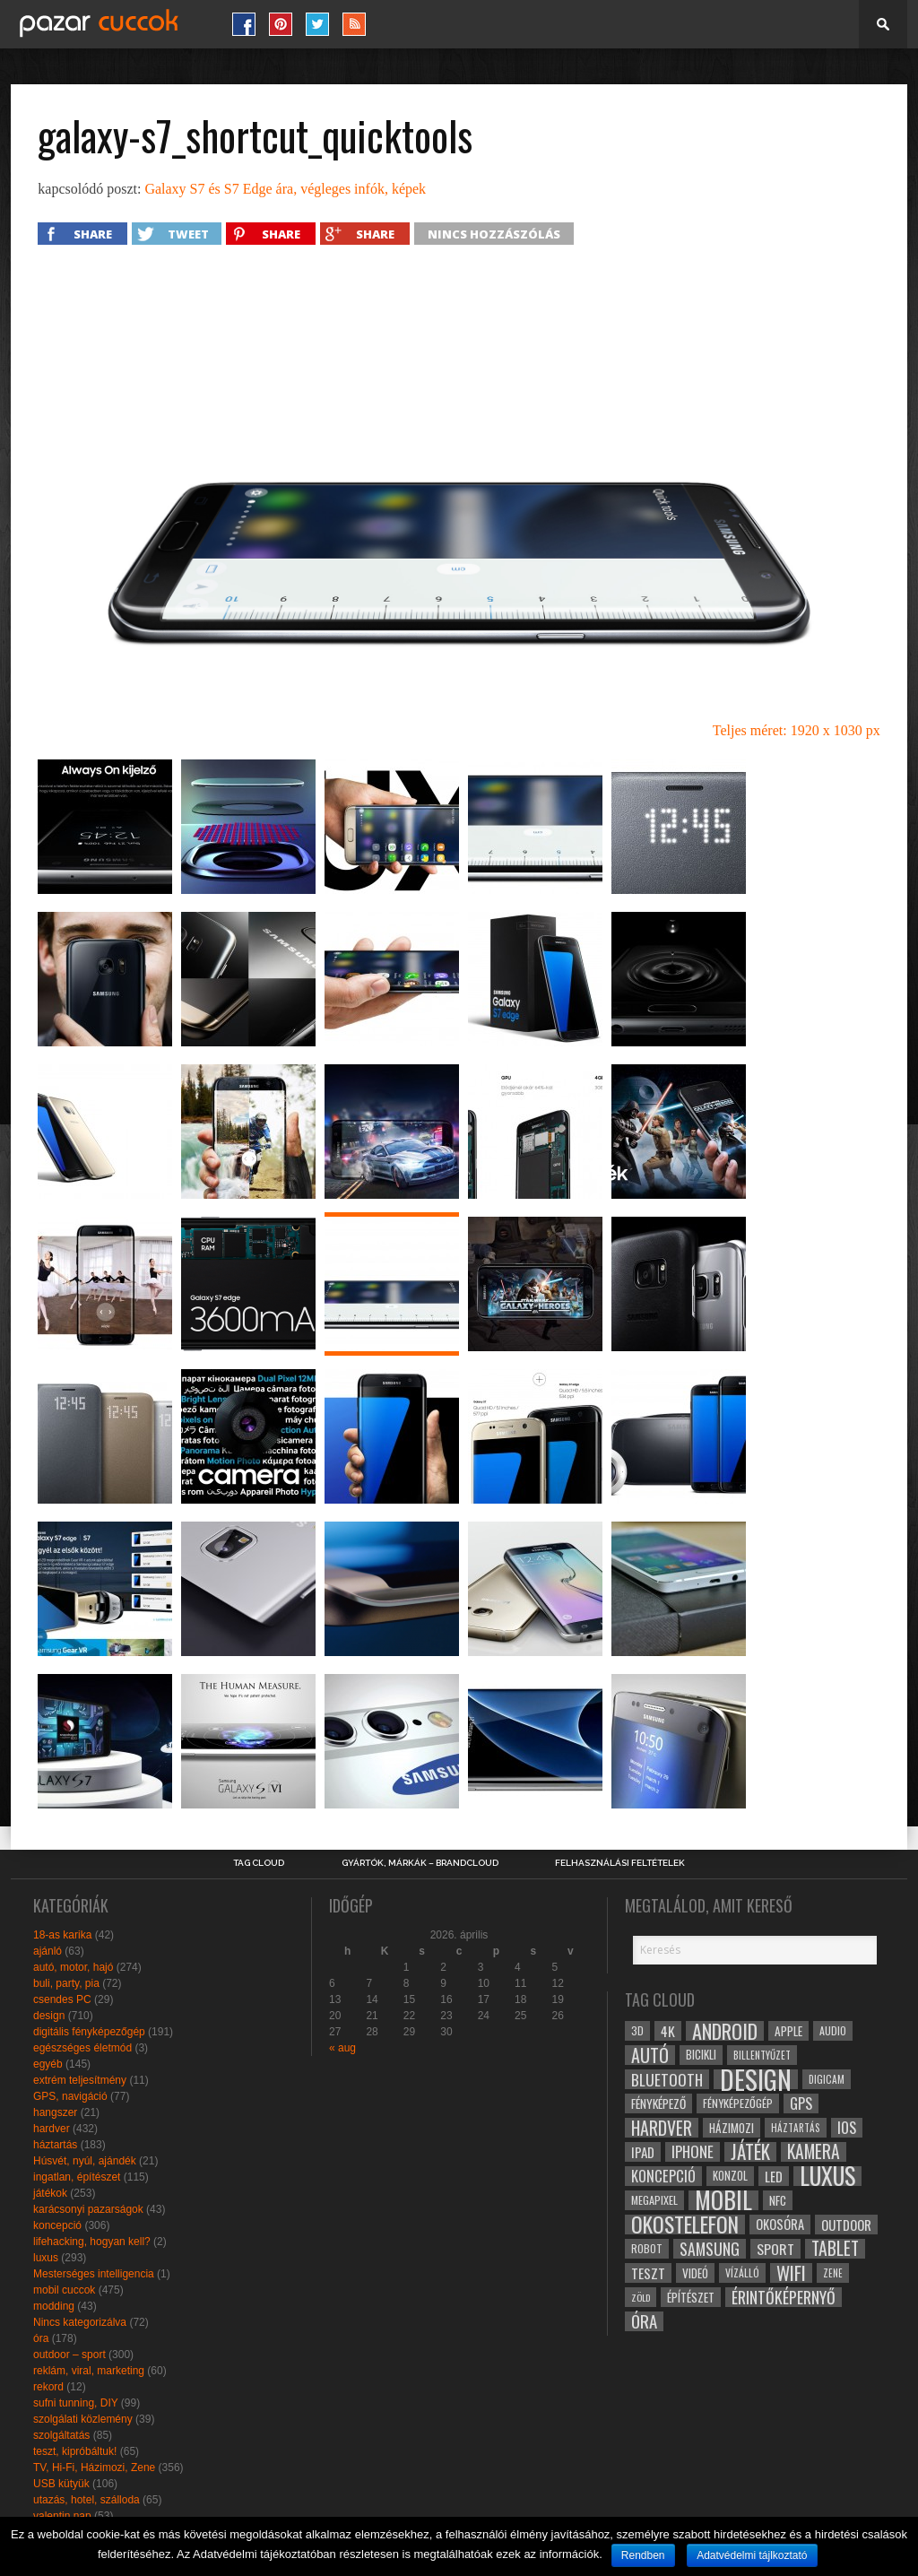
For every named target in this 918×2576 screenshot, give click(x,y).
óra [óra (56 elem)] (644, 2321)
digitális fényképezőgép (89, 2031)
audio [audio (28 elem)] (832, 2030)
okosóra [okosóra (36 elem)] (780, 2224)
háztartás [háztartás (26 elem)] (795, 2127)
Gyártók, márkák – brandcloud (420, 1863)
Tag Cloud (258, 1863)
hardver (51, 2128)
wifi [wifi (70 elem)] (791, 2273)
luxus (45, 2257)
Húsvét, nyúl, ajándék (84, 2161)
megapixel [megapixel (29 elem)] (654, 2199)
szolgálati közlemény (83, 2419)
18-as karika (62, 1935)
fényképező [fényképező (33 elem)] (658, 2103)
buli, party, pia (66, 1983)
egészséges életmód (82, 2048)
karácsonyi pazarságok (88, 2209)
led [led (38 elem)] (774, 2176)
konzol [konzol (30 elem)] (730, 2175)
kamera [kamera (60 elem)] (813, 2152)
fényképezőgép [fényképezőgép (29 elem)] (738, 2103)
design (49, 2015)
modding (53, 2306)
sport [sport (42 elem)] (775, 2249)
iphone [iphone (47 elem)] (692, 2152)
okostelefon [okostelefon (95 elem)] (685, 2224)
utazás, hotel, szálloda (86, 2500)
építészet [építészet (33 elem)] (690, 2297)
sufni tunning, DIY (75, 2403)
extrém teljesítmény (79, 2080)
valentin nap (62, 2516)
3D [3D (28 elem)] (637, 2030)
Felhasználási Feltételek (620, 1863)
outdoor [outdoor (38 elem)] (846, 2224)
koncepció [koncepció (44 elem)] (663, 2176)
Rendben (643, 2555)
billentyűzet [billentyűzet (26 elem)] (762, 2054)
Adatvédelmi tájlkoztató (752, 2555)
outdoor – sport (69, 2354)
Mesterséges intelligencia (93, 2274)
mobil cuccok (64, 2290)
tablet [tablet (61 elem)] (835, 2249)
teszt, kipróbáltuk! (75, 2451)
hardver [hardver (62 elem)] (661, 2128)
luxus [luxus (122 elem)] (827, 2176)
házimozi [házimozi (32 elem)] (731, 2128)
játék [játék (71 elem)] (750, 2152)
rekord (48, 2387)
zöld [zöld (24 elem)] (640, 2297)
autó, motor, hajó (73, 1967)
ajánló (47, 1951)
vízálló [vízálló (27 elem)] (742, 2272)
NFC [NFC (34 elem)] (777, 2199)
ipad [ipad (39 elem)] (642, 2152)
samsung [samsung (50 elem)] (710, 2249)
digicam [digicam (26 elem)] (826, 2078)
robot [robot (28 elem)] (647, 2248)
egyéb (48, 2064)
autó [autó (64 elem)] (650, 2055)
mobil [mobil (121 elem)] (723, 2200)
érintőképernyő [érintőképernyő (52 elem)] (784, 2297)
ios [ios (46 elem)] (846, 2128)
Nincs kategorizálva (79, 2322)
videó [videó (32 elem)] (695, 2273)
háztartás (55, 2144)
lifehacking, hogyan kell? (92, 2241)
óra (40, 2338)
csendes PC (62, 1999)
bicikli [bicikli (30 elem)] (701, 2054)
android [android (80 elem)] (725, 2031)
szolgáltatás (61, 2435)
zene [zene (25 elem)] (833, 2273)
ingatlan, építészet (76, 2177)
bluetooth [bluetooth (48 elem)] (667, 2079)
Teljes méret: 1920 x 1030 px (796, 730)
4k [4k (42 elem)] (668, 2031)
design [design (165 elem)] (756, 2079)
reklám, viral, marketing (88, 2370)
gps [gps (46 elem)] (801, 2103)
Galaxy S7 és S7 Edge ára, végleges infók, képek (285, 188)
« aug (342, 2048)
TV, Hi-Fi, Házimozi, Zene (94, 2467)
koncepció (57, 2225)
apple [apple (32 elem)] (788, 2031)
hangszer (55, 2112)
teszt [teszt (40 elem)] (648, 2273)
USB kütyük (61, 2483)
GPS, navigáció (70, 2096)
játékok (50, 2193)
